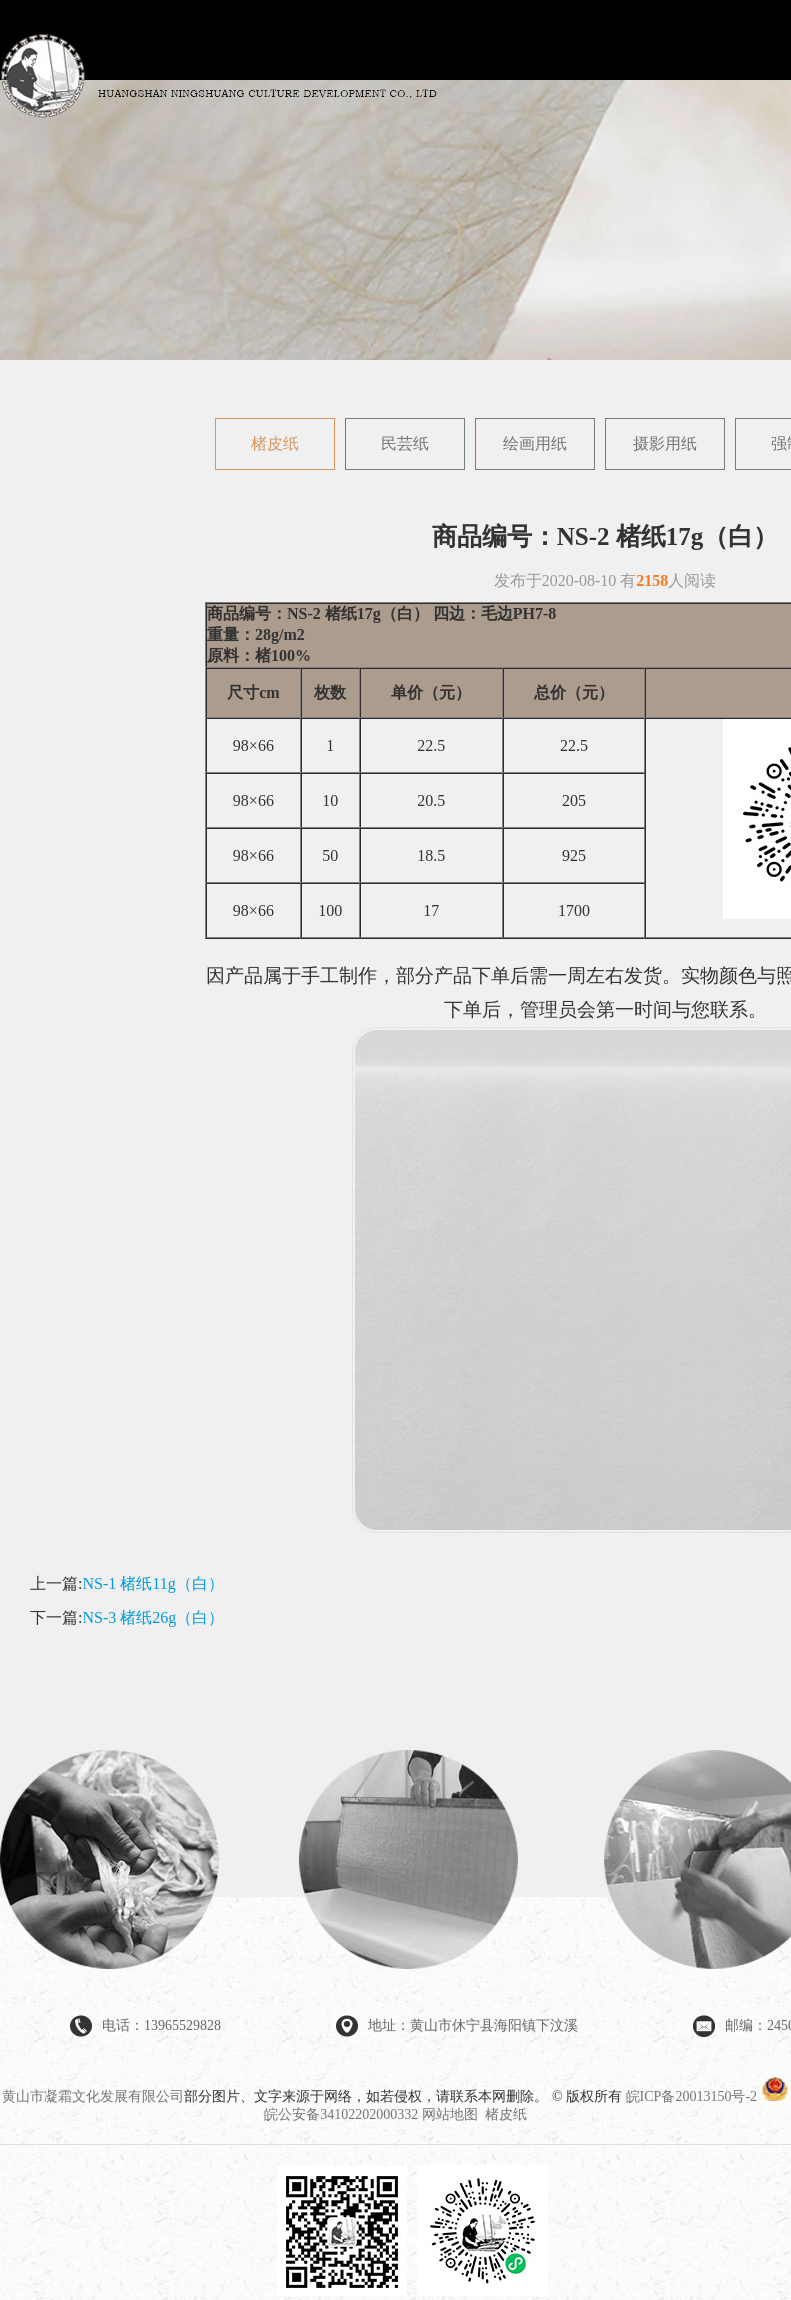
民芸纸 (405, 443)
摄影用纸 (665, 443)
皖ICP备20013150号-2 (691, 2096)
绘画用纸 (535, 443)
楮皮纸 (275, 443)
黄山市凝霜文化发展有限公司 (93, 2096)
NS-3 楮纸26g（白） (153, 1617)
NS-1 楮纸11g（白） (152, 1583)
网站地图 (450, 2114)
